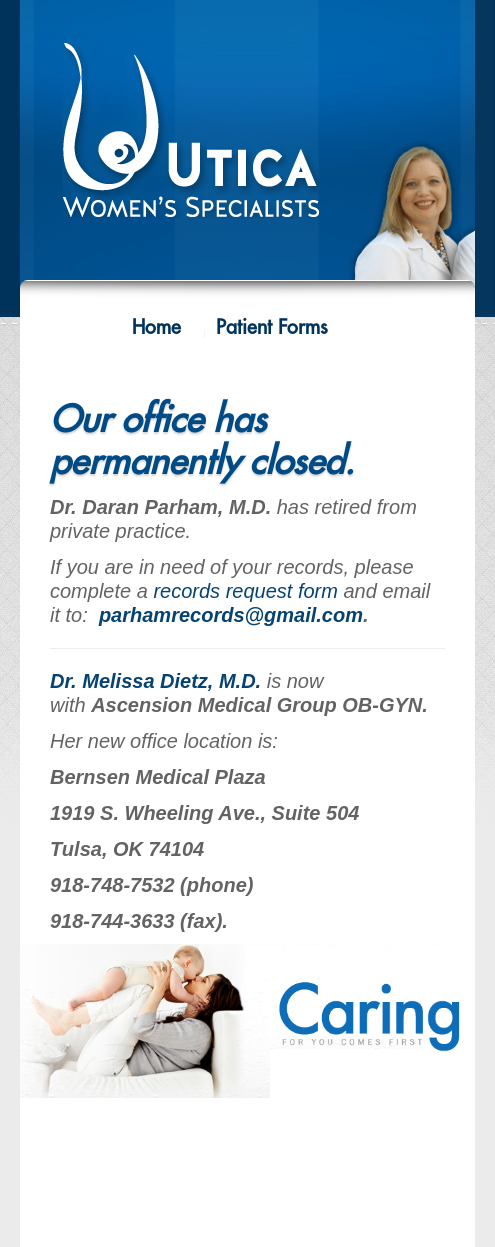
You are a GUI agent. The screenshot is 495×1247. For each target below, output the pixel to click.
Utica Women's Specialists (247, 141)
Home (156, 327)
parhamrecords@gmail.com (231, 615)
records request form (245, 591)
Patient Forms (272, 327)
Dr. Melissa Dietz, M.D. (155, 681)
